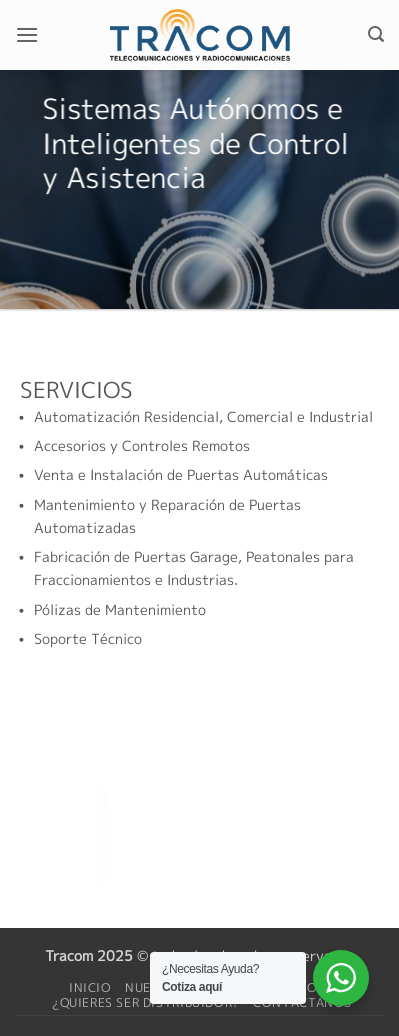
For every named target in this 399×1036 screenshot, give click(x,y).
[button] (27, 34)
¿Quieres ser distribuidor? (146, 1002)
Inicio (90, 987)
